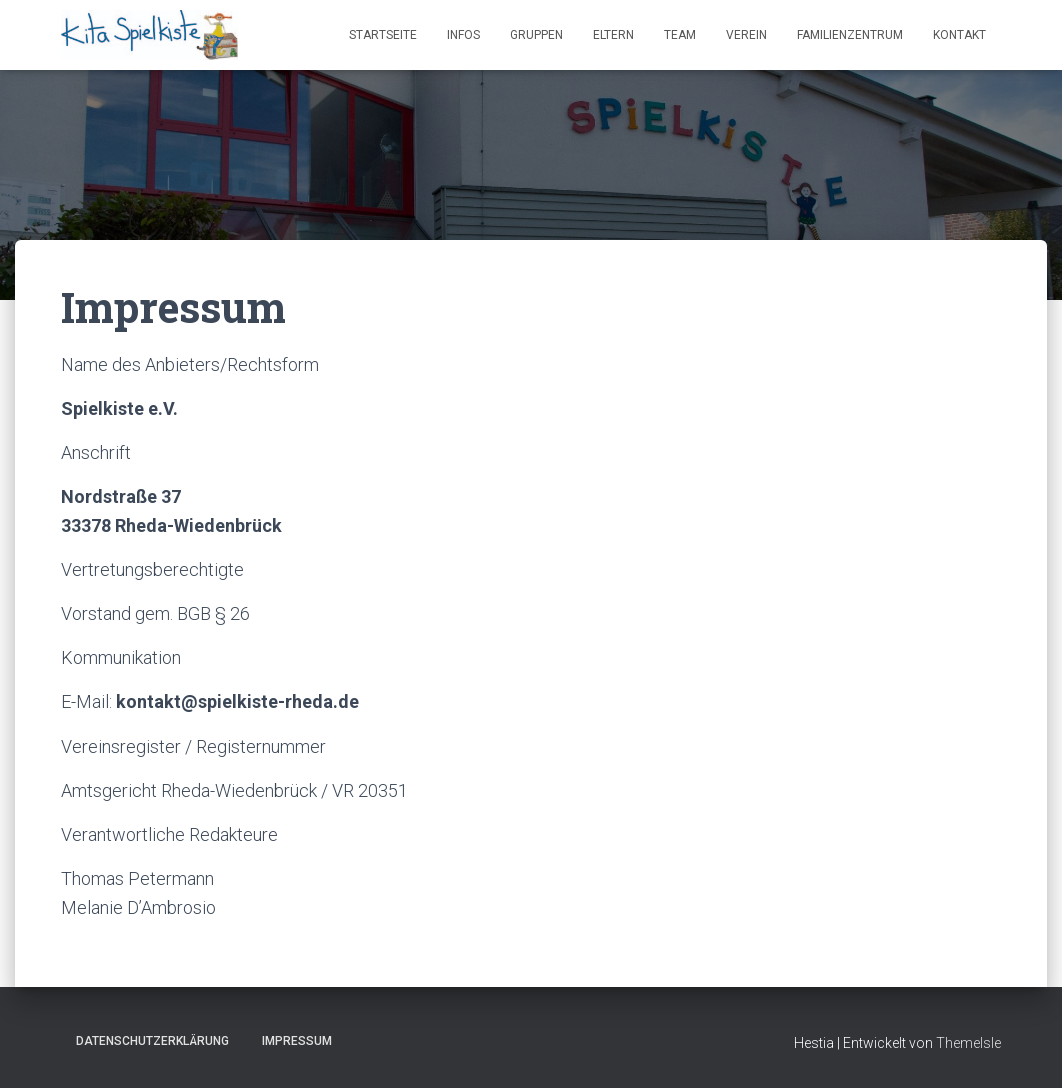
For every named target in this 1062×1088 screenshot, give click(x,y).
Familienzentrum (850, 35)
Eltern (613, 35)
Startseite (383, 35)
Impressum (297, 1041)
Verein (746, 35)
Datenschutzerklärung (152, 1041)
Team (680, 35)
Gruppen (536, 35)
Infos (463, 35)
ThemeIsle (968, 1043)
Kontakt (959, 35)
